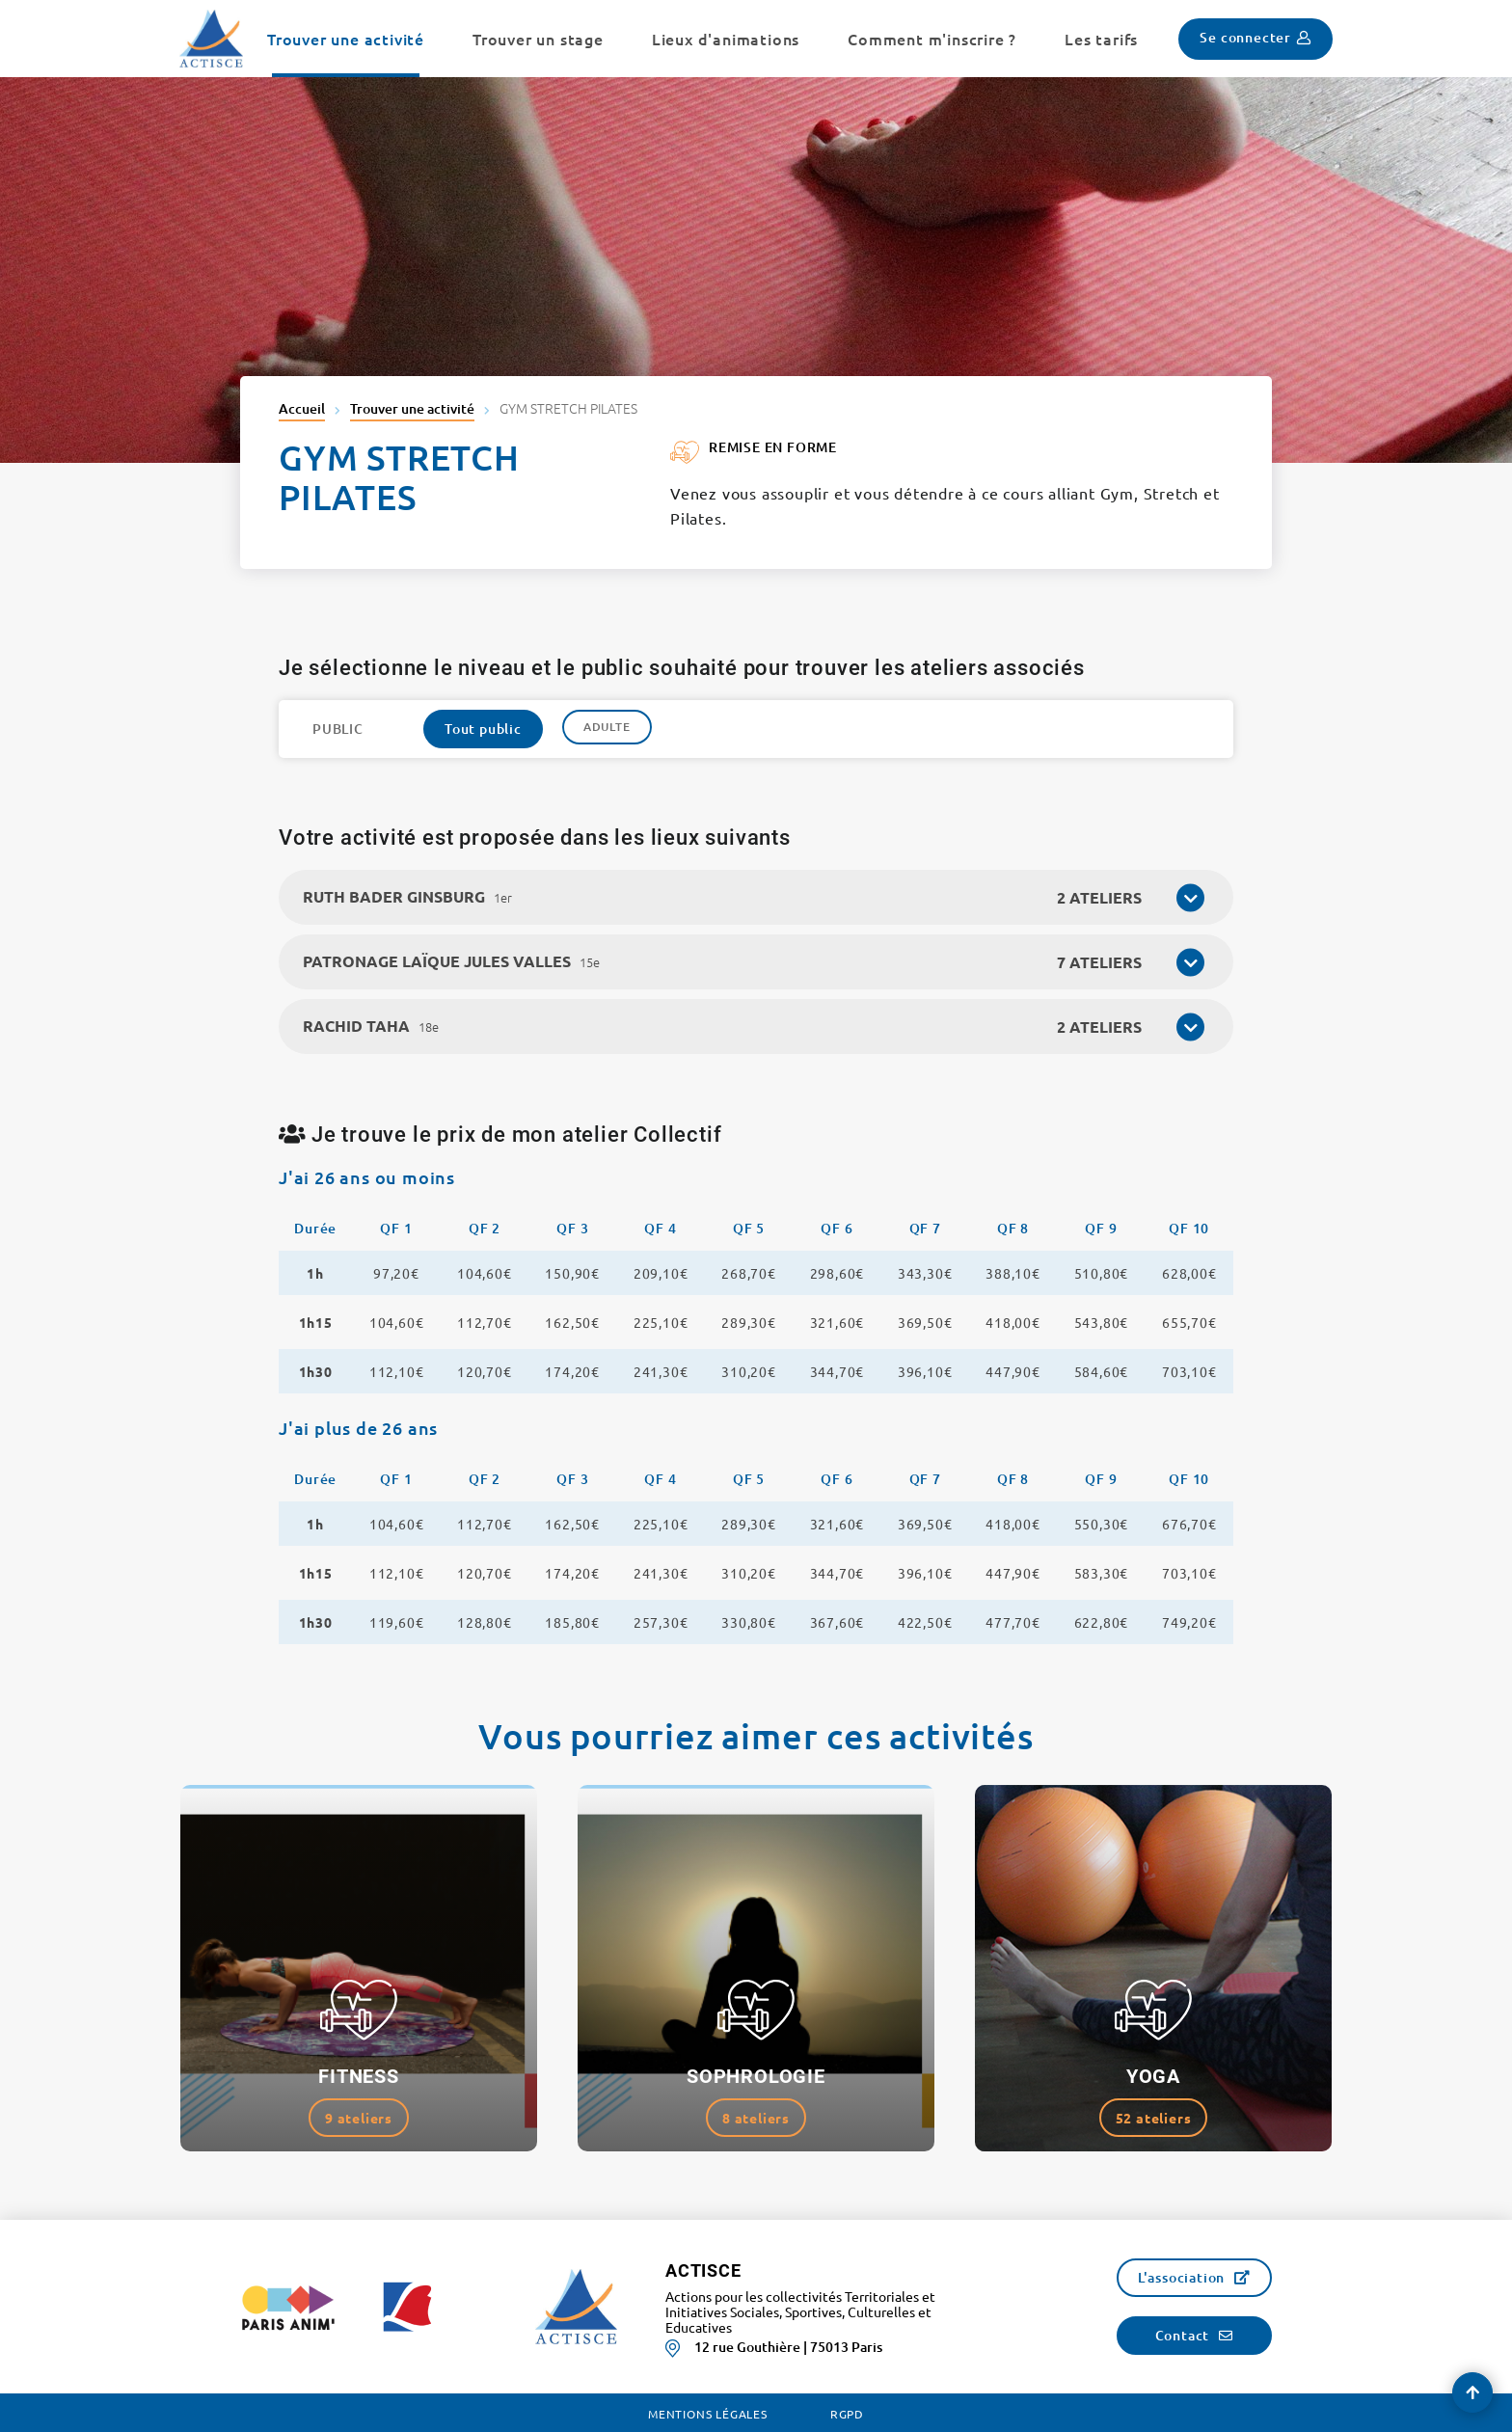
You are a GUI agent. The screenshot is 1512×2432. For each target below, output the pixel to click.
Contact (1182, 2335)
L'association (1181, 2277)
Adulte (607, 726)
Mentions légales (708, 2413)
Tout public (483, 728)
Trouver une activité (412, 408)
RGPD (847, 2413)
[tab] (756, 897)
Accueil (302, 408)
